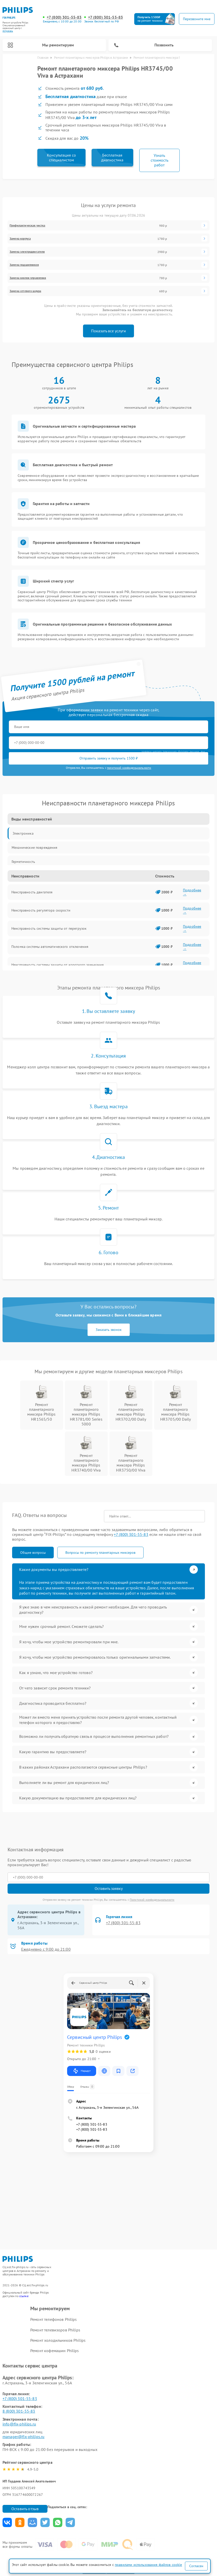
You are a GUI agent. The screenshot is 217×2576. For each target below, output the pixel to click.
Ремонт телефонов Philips (53, 2319)
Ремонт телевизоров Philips (55, 2329)
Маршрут (82, 2071)
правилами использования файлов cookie (148, 2564)
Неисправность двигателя (31, 892)
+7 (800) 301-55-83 (64, 17)
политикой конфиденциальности (129, 768)
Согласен (196, 2566)
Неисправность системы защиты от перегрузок (49, 928)
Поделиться (7, 2522)
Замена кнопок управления (28, 278)
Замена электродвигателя (27, 251)
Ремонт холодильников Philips (58, 2340)
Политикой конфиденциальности (152, 1899)
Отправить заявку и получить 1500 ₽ (108, 758)
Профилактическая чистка (27, 225)
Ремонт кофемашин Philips (54, 2350)
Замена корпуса (20, 238)
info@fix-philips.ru (19, 2423)
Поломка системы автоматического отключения (49, 946)
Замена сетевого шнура (25, 291)
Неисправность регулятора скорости (40, 910)
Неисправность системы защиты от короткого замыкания (57, 964)
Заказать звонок (109, 1329)
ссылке (24, 2296)
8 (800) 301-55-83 (19, 2411)
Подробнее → (192, 892)
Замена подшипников (24, 265)
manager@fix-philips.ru (23, 2436)
